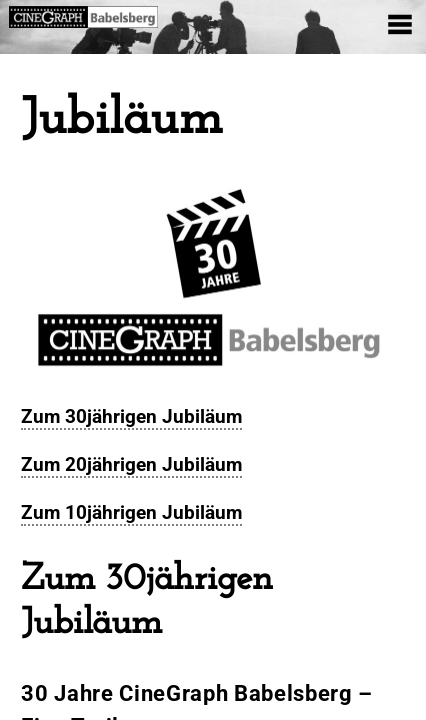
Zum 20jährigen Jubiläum (131, 464)
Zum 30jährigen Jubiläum (131, 416)
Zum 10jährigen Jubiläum (131, 512)
